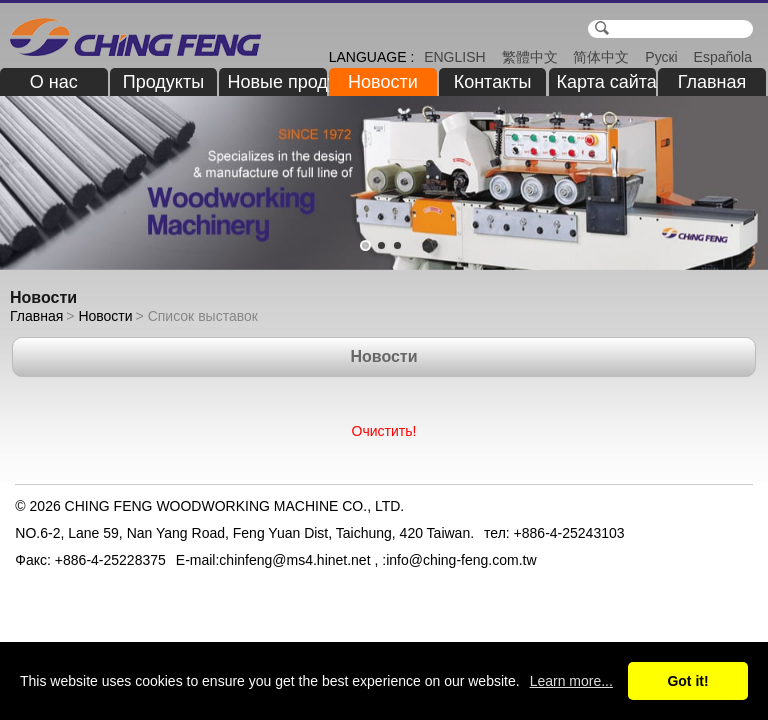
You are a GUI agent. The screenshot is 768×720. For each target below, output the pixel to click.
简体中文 (601, 57)
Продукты (163, 82)
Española (723, 57)
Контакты (493, 82)
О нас (54, 82)
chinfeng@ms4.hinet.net (294, 560)
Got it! (687, 681)
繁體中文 (530, 57)
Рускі (661, 57)
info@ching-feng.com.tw (461, 560)
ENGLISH (454, 57)
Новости (383, 82)
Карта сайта (607, 82)
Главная (712, 82)
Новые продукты (277, 82)
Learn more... (571, 681)
